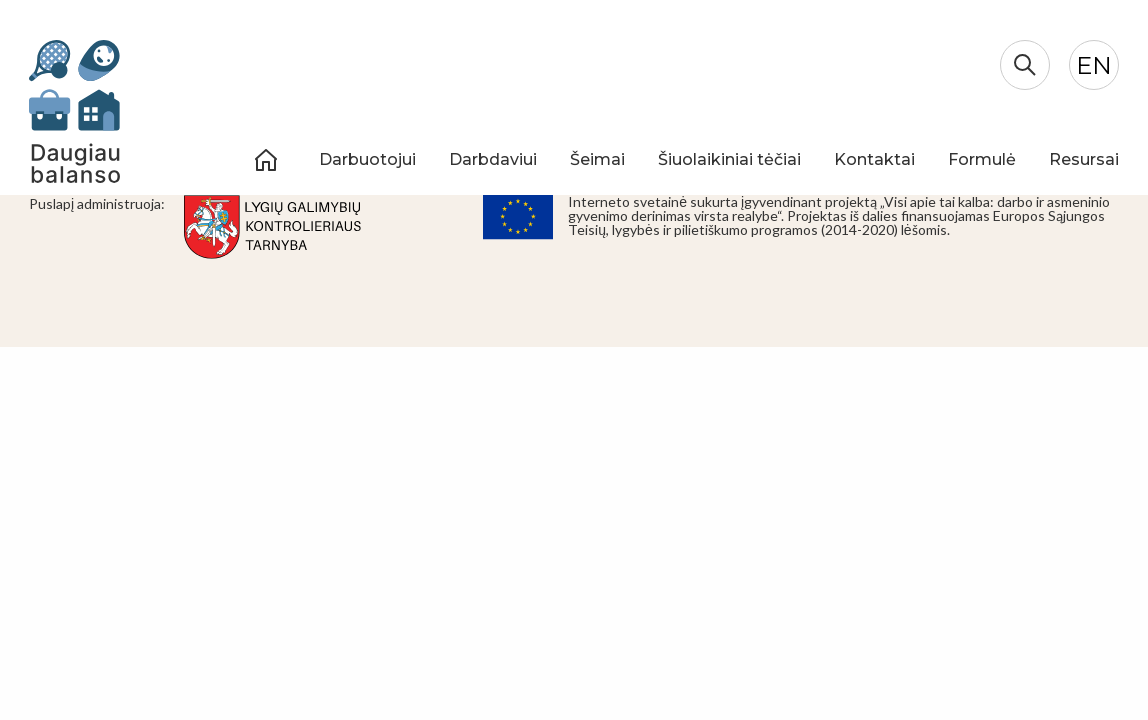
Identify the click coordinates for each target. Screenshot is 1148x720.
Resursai (1084, 159)
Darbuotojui (367, 159)
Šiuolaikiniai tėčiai (729, 159)
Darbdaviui (493, 159)
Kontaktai (874, 159)
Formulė (982, 159)
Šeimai (597, 159)
